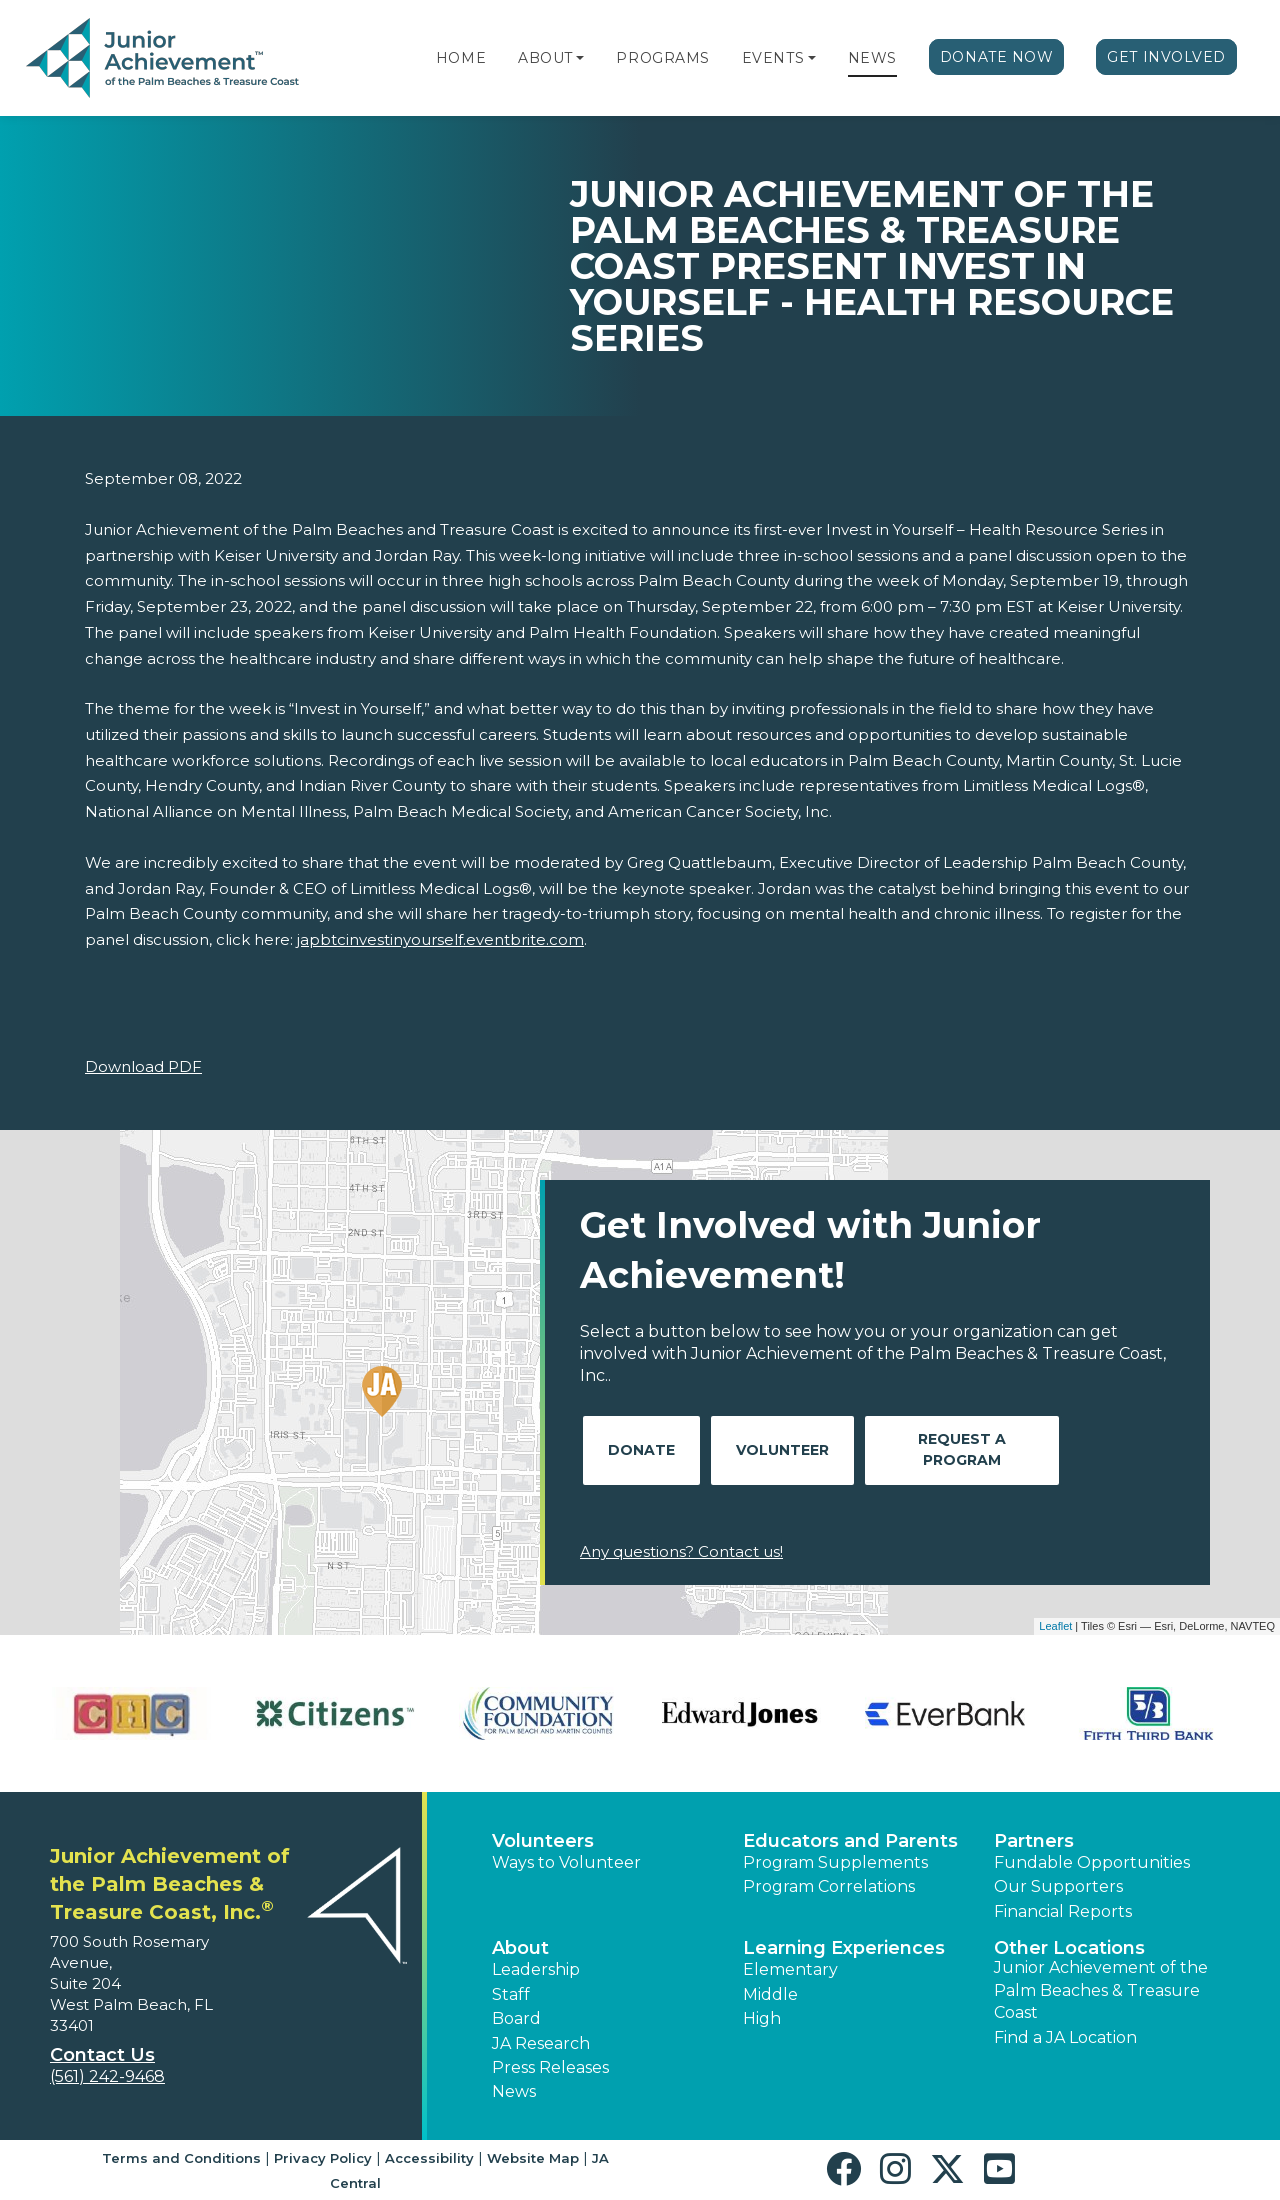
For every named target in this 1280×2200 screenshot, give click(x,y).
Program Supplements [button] (835, 1862)
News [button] (514, 2091)
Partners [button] (1034, 1841)
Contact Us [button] (102, 2055)
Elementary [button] (790, 1969)
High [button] (762, 2018)
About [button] (520, 1948)
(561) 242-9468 (107, 2076)
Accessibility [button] (429, 2158)
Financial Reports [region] (1063, 1911)
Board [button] (516, 2018)
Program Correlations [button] (829, 1886)
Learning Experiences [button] (844, 1948)
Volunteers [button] (543, 1841)
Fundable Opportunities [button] (1092, 1862)
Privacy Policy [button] (323, 2158)
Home (461, 58)
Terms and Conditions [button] (181, 2158)
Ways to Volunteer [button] (566, 1862)
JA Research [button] (541, 2043)
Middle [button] (770, 1994)
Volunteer (782, 1450)
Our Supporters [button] (1058, 1886)
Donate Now (997, 57)
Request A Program (962, 1449)
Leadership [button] (536, 1969)
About (545, 58)
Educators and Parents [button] (850, 1841)
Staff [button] (511, 1994)
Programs (662, 58)
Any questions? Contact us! (681, 1551)
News (872, 58)
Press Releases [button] (550, 2067)
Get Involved (1166, 57)
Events (773, 58)
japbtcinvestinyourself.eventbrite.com (440, 939)
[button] (580, 58)
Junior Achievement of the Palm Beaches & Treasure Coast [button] (1101, 1990)
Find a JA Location (1065, 2037)
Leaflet (1055, 1626)
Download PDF (143, 1066)
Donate (641, 1450)
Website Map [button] (533, 2158)
